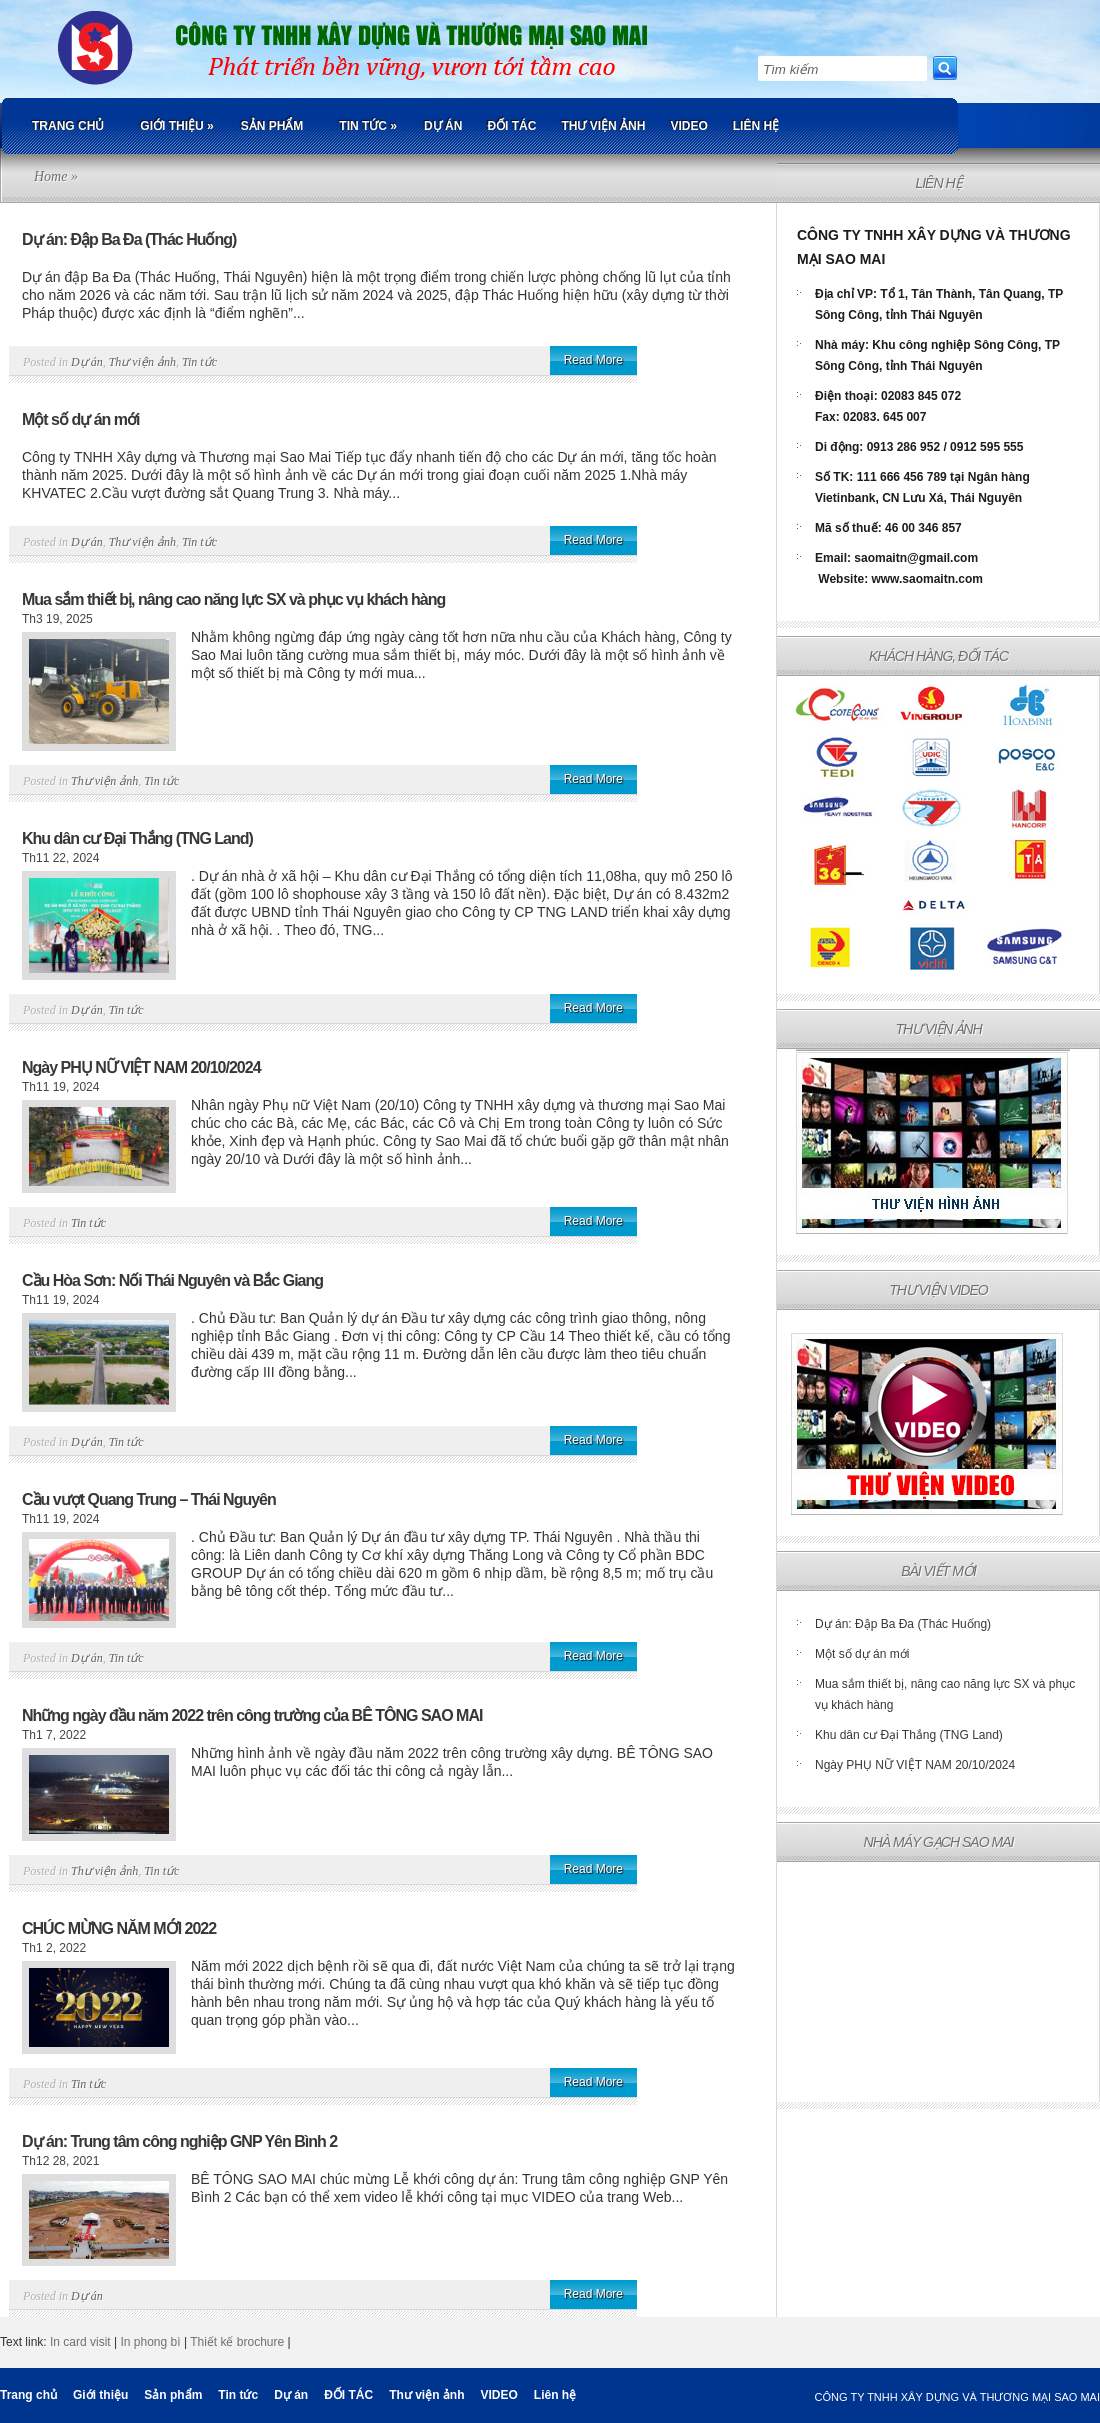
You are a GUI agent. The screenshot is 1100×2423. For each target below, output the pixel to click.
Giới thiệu (176, 126)
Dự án (443, 126)
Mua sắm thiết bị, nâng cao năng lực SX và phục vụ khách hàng (233, 599)
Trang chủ (68, 126)
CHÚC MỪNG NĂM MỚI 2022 (119, 1928)
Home (50, 176)
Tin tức (368, 126)
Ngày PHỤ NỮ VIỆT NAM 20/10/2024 (141, 1067)
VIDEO (688, 126)
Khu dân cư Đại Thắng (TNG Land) (137, 838)
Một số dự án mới (80, 419)
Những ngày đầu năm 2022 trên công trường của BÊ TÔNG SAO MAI (252, 1715)
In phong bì (151, 2342)
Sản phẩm (272, 126)
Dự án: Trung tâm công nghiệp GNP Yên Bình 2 (179, 2141)
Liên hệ (756, 126)
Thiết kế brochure (237, 2342)
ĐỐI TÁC (511, 126)
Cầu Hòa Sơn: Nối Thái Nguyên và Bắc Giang (172, 1280)
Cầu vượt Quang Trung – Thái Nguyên (149, 1499)
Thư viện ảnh (603, 126)
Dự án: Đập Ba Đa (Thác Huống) (129, 239)
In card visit (80, 2342)
